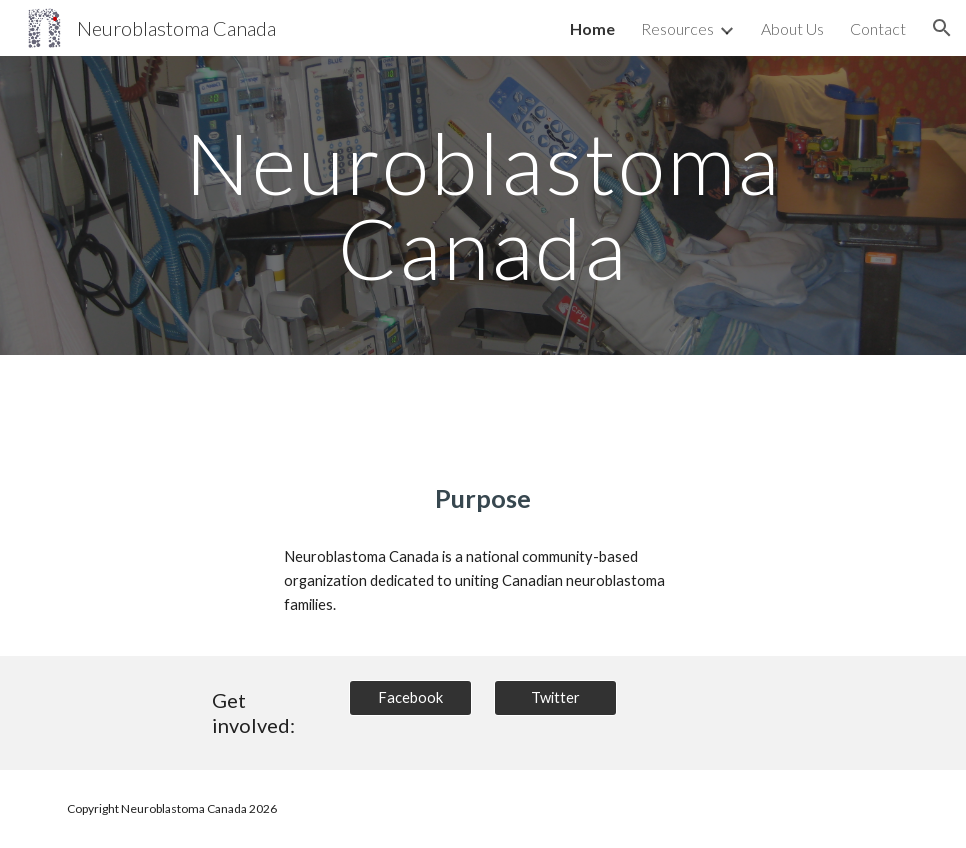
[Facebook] (410, 698)
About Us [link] (792, 28)
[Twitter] (555, 698)
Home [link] (592, 28)
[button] (942, 28)
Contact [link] (878, 28)
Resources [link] (677, 28)
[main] (482, 205)
